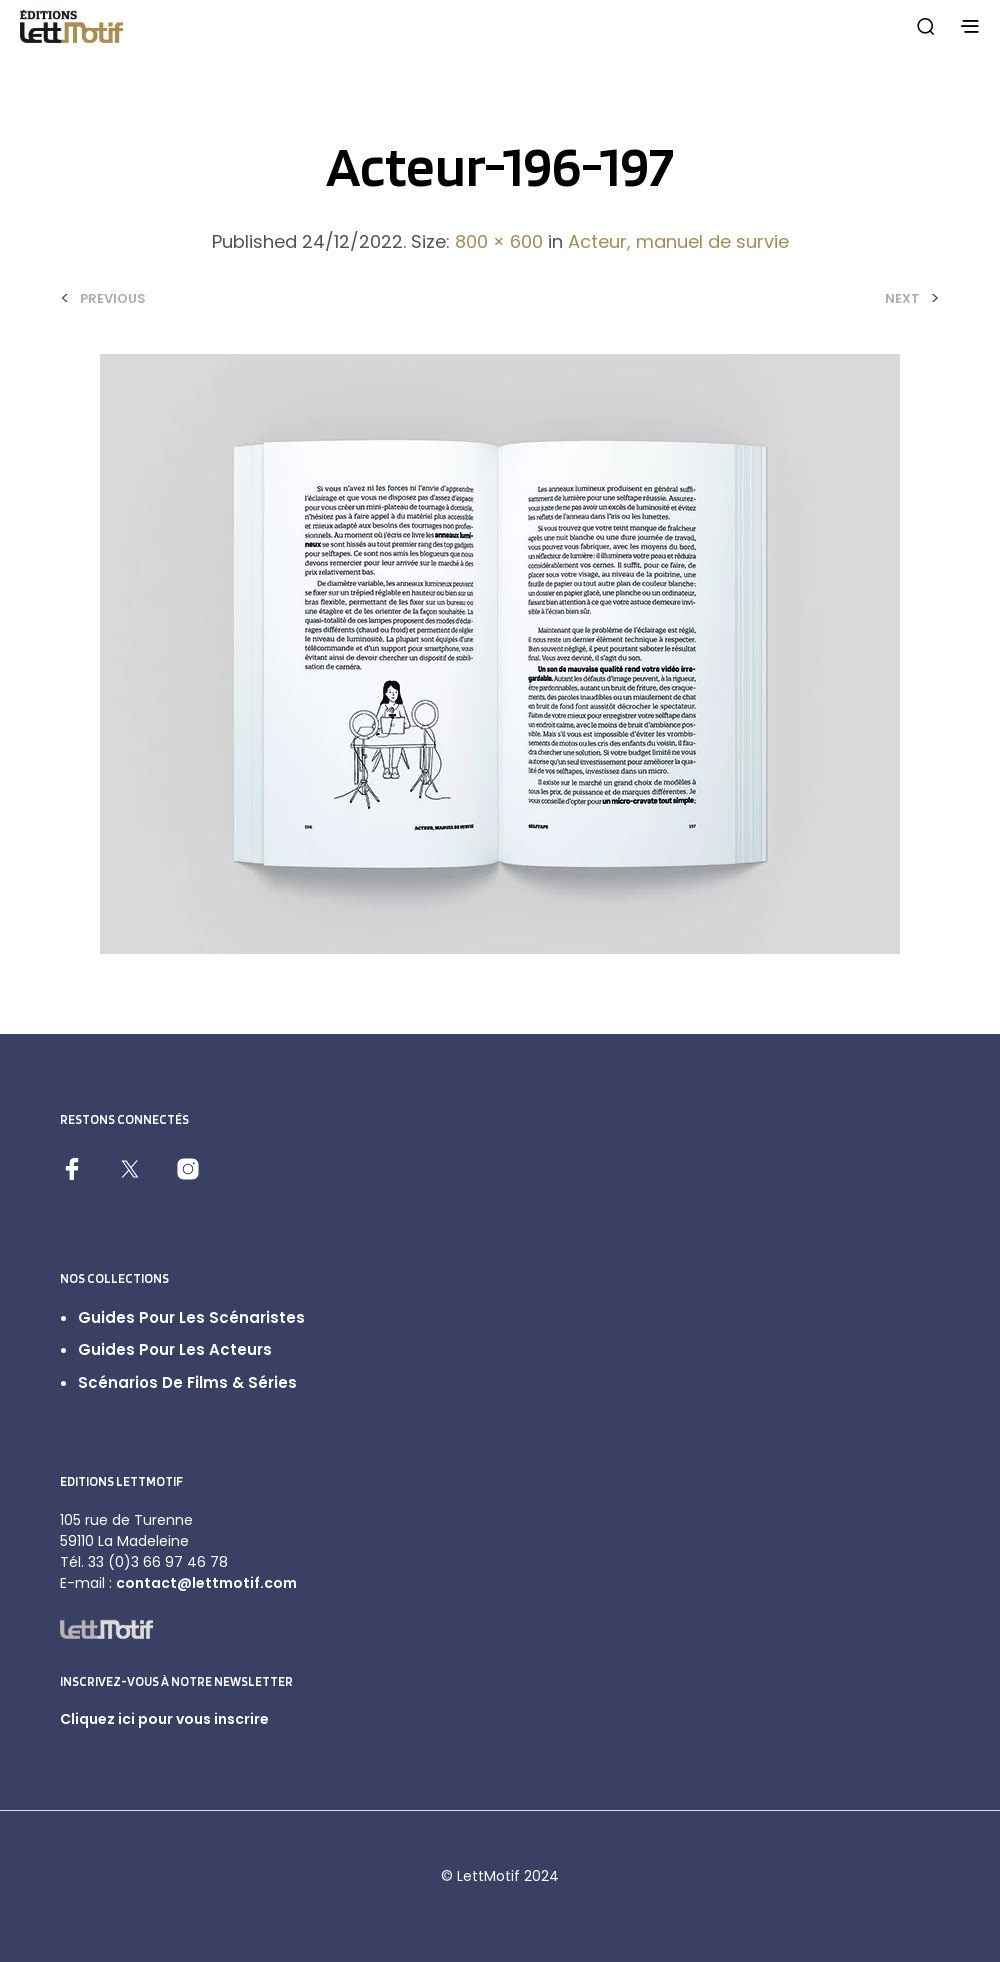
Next (902, 298)
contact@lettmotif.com (206, 1583)
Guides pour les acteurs (175, 1349)
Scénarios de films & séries (187, 1382)
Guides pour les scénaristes (191, 1317)
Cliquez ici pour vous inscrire (164, 1719)
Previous (113, 298)
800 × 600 (499, 241)
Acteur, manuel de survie (678, 241)
